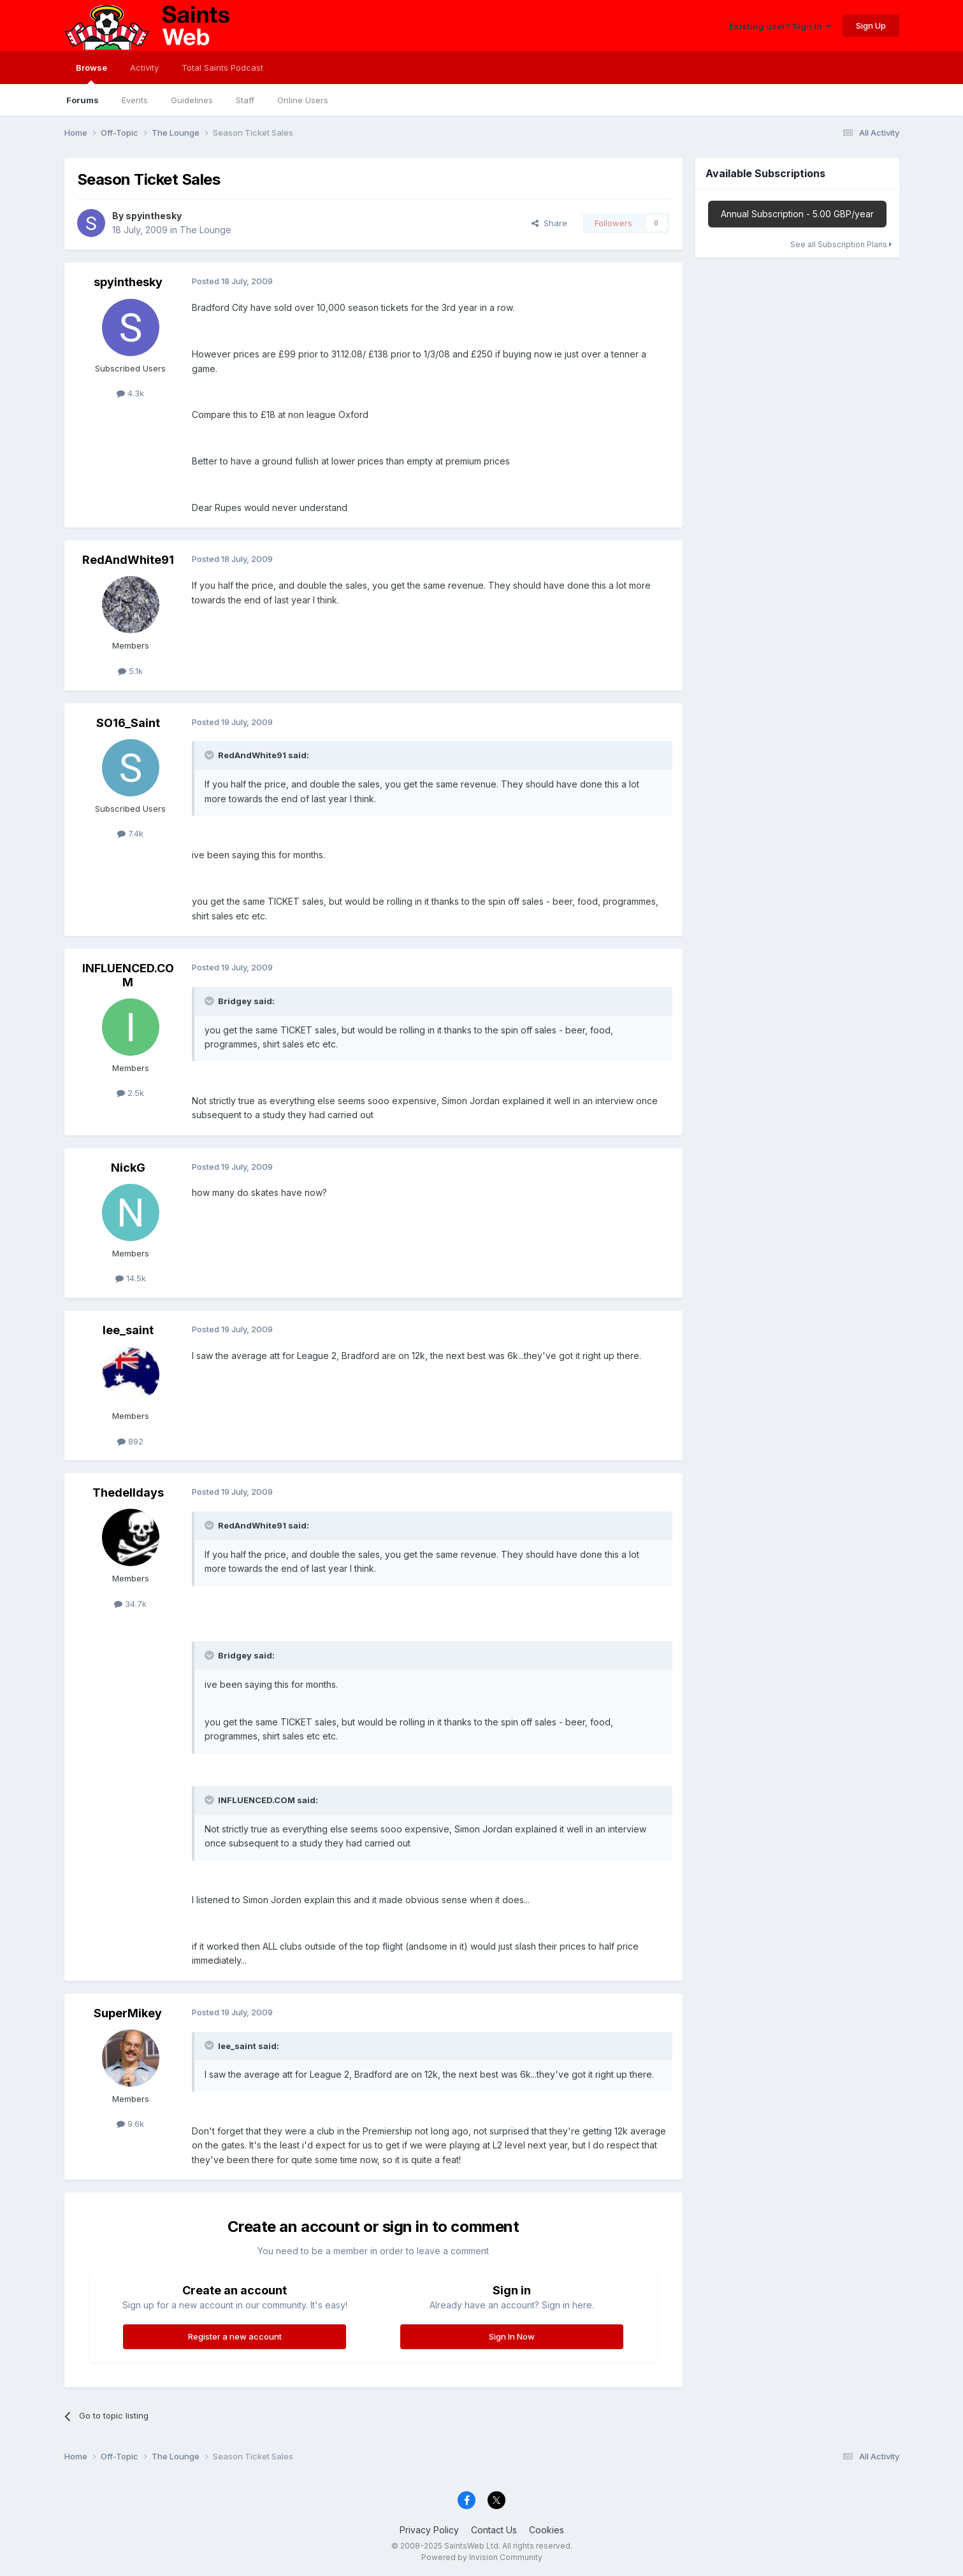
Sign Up (871, 25)
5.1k (130, 671)
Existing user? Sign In (780, 26)
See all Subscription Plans (841, 244)
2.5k (130, 1093)
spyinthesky (154, 215)
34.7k (130, 1604)
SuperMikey (128, 2013)
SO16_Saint (128, 723)
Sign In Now (512, 2336)
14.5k (130, 1278)
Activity (144, 67)
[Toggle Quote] (210, 755)
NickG (128, 1167)
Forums (82, 100)
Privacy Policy (429, 2529)
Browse (91, 73)
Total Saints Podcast (222, 67)
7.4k (130, 833)
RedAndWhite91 (128, 559)
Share (549, 223)
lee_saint (128, 1330)
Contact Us (494, 2529)
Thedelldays (128, 1492)
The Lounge (205, 229)
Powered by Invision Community (481, 2557)
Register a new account (235, 2336)
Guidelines (192, 100)
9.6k (130, 2124)
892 (130, 1441)
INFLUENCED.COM (128, 975)
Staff (245, 100)
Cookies (546, 2529)
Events (135, 100)
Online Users (302, 100)
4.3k (130, 393)
